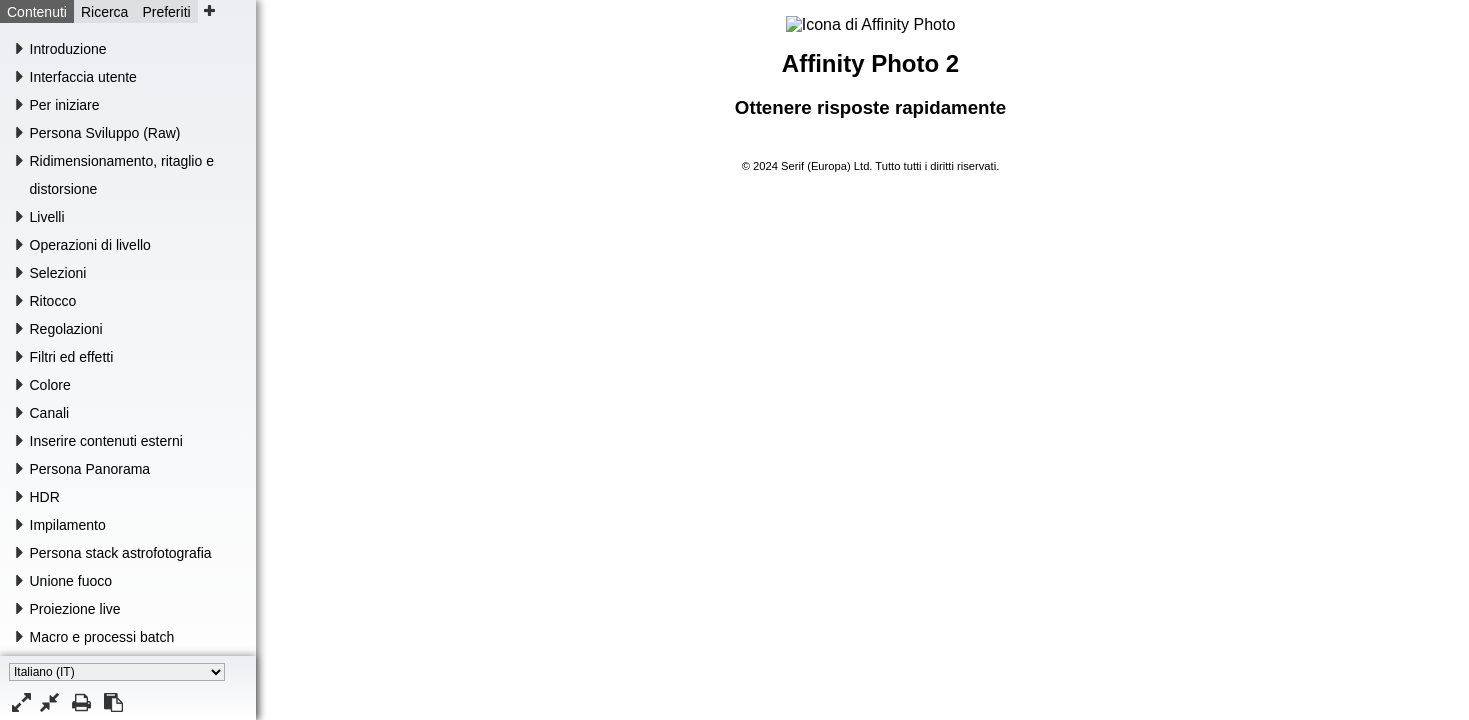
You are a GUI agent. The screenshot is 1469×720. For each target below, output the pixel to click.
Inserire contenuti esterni (106, 441)
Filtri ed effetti (72, 357)
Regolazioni (66, 329)
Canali (50, 413)
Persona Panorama (90, 469)
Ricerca (104, 12)
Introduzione (68, 49)
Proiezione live (75, 609)
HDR (45, 497)
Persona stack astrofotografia (121, 553)
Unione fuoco (71, 581)
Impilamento (68, 525)
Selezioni (58, 273)
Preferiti (166, 12)
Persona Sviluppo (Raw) (105, 133)
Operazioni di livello (90, 245)
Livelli (47, 217)
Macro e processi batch (102, 637)
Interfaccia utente (83, 77)
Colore (50, 385)
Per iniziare (65, 105)
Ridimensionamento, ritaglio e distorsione (122, 175)
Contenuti (37, 12)
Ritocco (53, 301)
